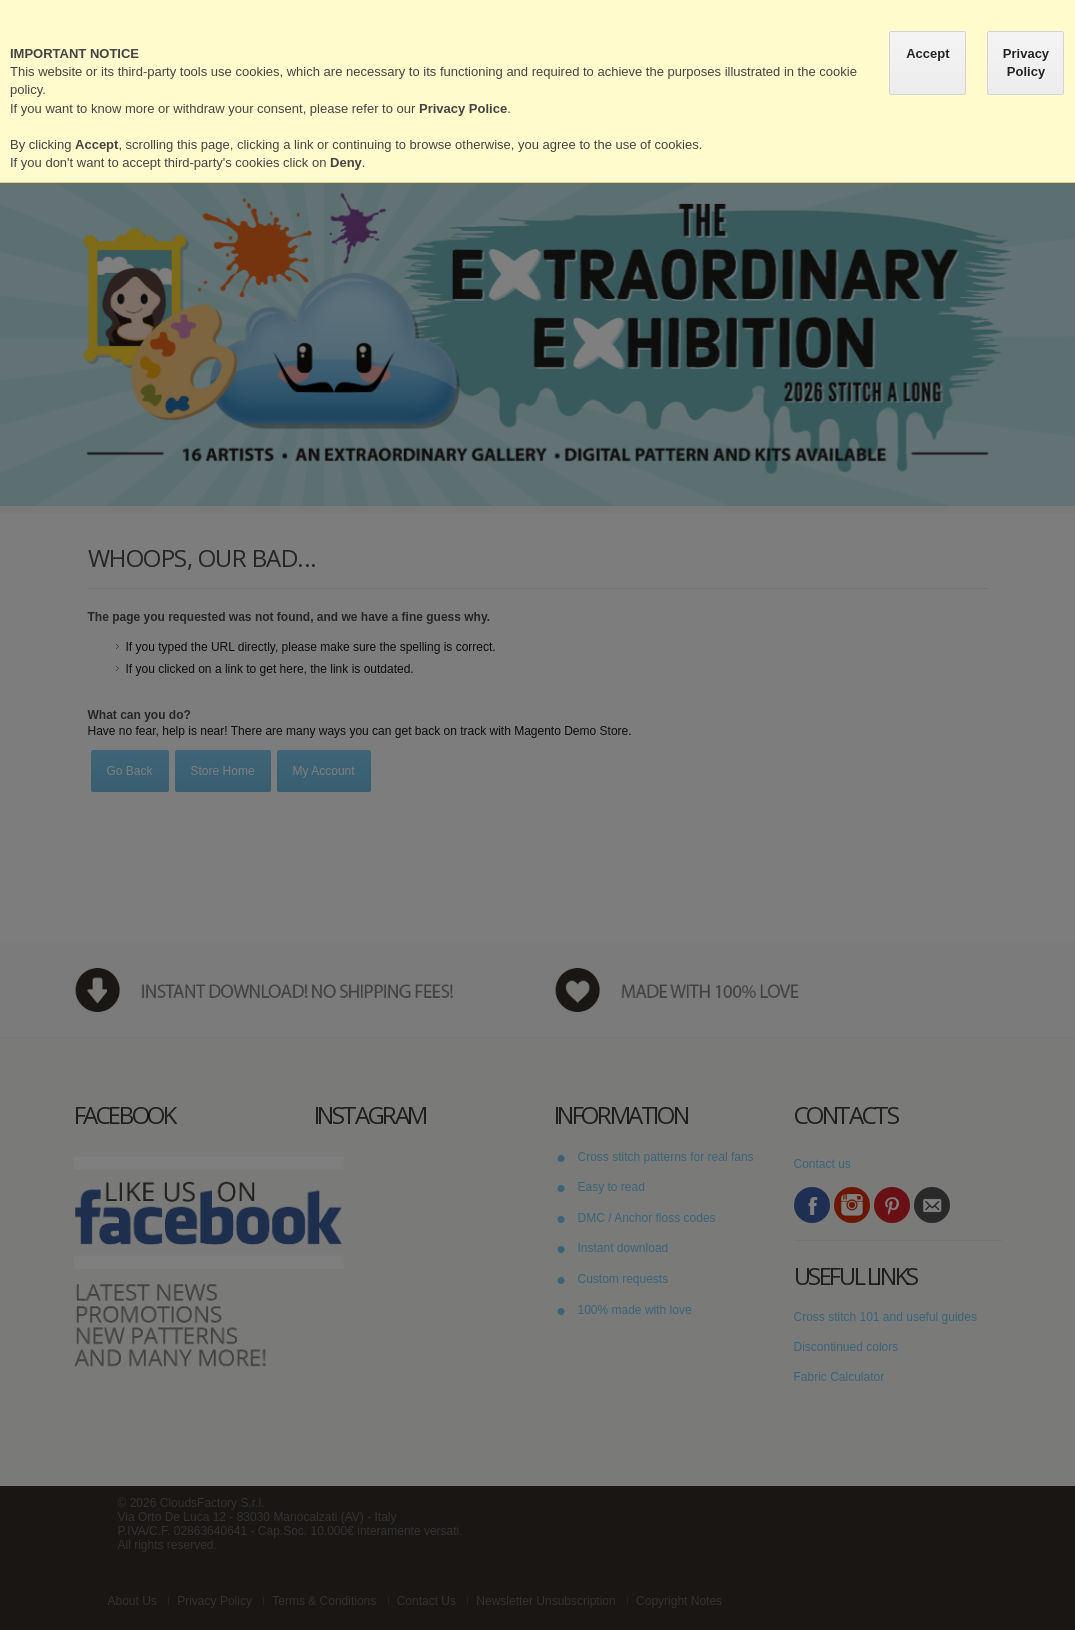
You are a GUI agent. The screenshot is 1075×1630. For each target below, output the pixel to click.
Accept (927, 53)
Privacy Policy (1026, 62)
